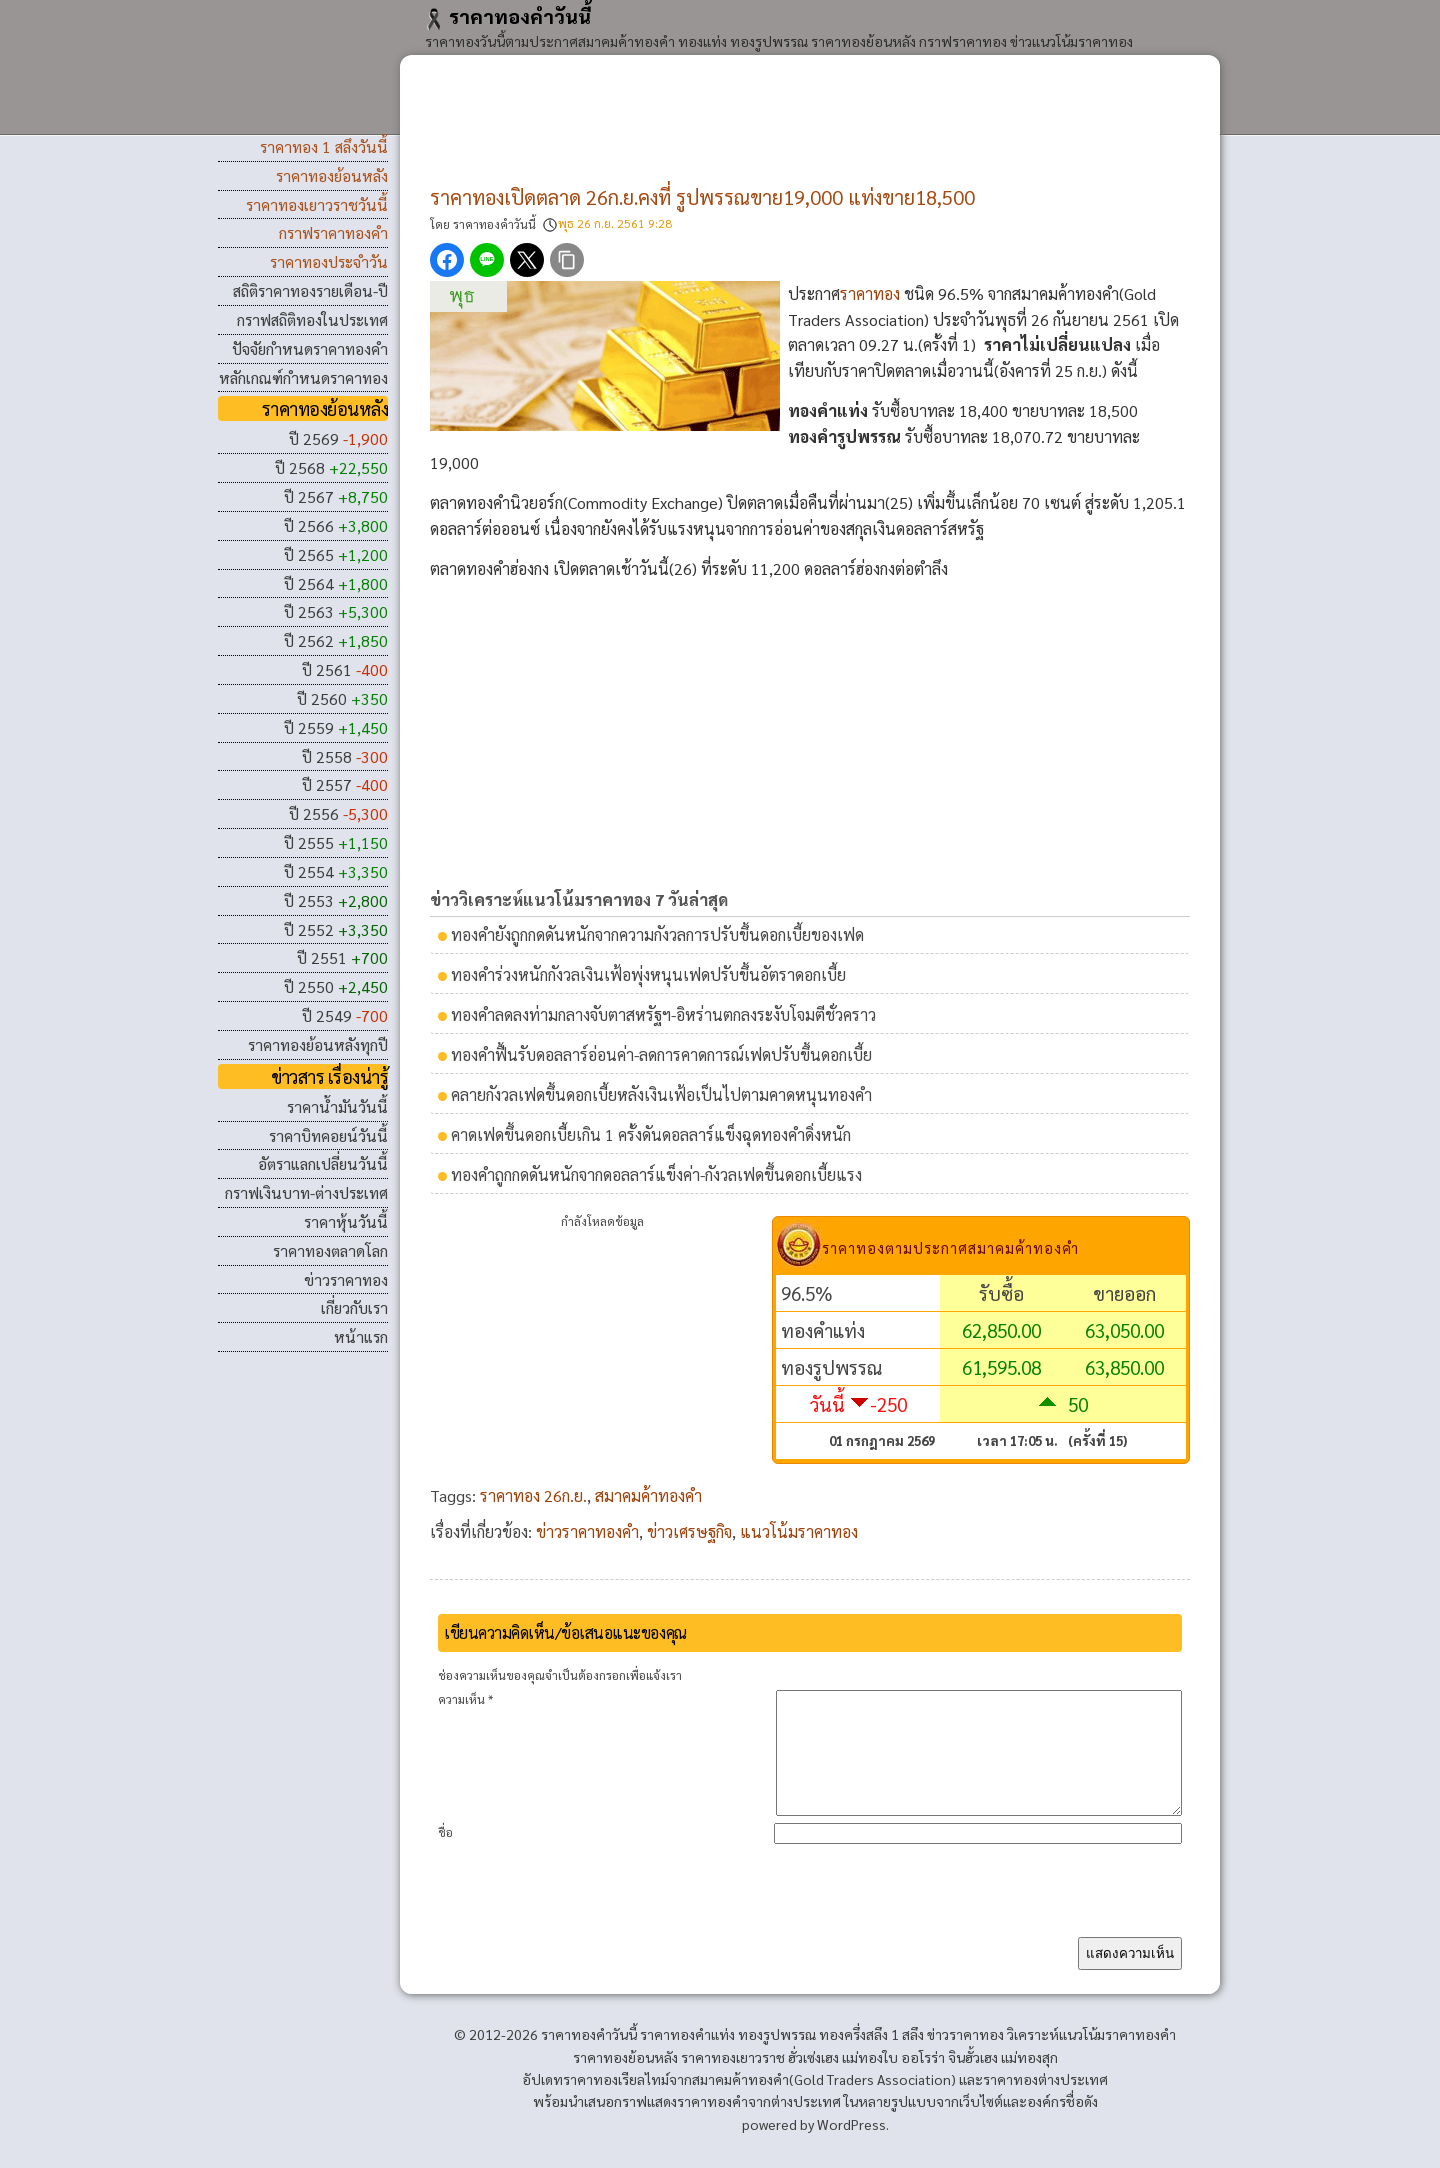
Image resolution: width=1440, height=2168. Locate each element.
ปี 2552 (336, 929)
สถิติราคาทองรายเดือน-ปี (310, 290)
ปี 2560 (342, 698)
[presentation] (1030, 1915)
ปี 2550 (336, 986)
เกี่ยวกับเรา (354, 1307)
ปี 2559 (336, 727)
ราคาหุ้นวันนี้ (346, 1221)
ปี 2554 (336, 871)
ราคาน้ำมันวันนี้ (337, 1106)
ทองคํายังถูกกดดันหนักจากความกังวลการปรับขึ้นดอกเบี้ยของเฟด (657, 934)
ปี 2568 (331, 467)
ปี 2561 (345, 669)
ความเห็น (465, 1699)
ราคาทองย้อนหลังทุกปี (318, 1044)
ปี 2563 (336, 611)
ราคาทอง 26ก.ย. (533, 1495)
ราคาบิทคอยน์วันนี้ (328, 1135)
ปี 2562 (336, 640)
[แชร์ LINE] (487, 260)
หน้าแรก (361, 1336)
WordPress (851, 2148)
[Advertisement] (810, 130)
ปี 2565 (336, 554)
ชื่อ (445, 1856)
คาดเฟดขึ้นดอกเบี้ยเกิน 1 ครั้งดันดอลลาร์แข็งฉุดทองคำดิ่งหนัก (651, 1134)
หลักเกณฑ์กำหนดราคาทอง (303, 377)
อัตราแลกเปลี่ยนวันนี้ (323, 1163)
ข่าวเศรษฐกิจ (689, 1531)
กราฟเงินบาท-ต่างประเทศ (306, 1192)
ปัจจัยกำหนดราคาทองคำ (310, 348)
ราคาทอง (870, 293)
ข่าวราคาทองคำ (587, 1531)
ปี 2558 (345, 756)
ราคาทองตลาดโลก (330, 1250)
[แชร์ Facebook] (447, 260)
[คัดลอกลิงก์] (567, 260)
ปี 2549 (345, 1015)
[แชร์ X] (527, 260)
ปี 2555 (336, 842)
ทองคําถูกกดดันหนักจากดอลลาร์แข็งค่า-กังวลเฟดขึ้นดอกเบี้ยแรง (656, 1174)
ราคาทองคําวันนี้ (508, 16)
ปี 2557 (345, 784)
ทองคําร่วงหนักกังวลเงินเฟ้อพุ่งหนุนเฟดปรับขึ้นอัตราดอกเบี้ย (648, 974)
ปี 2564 (336, 583)
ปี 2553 (336, 900)
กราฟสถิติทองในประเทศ (312, 319)
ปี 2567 (336, 496)
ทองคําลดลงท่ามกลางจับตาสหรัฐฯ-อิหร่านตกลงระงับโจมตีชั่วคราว (663, 1014)
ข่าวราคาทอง (346, 1279)
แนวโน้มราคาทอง (799, 1531)
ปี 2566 (336, 525)
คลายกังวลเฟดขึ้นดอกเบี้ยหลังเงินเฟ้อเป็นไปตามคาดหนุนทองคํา (661, 1094)
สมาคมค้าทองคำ (648, 1495)
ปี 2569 (338, 438)
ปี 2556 (338, 813)
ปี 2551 (342, 957)
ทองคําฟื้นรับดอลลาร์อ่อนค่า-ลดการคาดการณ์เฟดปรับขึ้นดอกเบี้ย (661, 1054)
